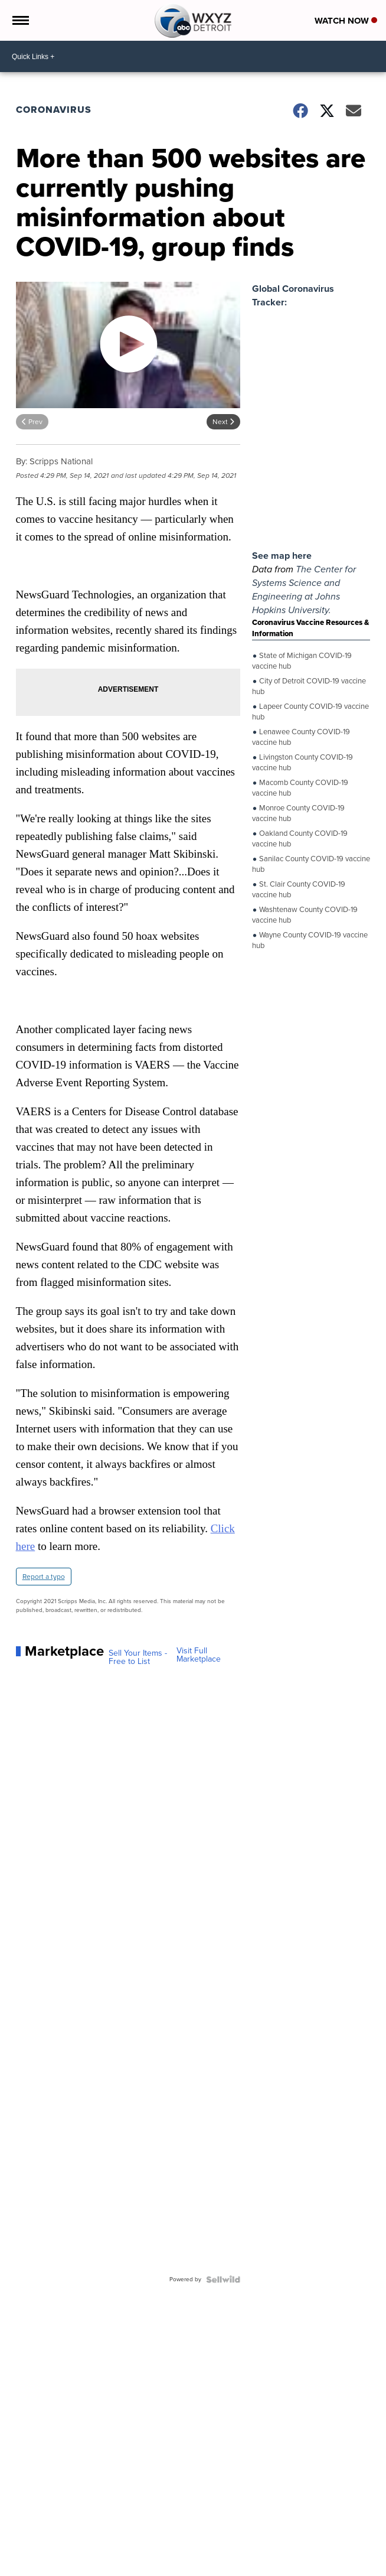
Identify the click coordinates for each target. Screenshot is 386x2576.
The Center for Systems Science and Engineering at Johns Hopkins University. (304, 589)
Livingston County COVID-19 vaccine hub (302, 761)
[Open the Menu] (20, 20)
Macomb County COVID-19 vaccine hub (300, 787)
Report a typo (43, 1576)
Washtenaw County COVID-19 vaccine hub (305, 914)
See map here (282, 555)
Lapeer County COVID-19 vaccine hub (310, 711)
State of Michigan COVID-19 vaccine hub (302, 660)
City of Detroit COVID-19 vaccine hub (309, 685)
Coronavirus (53, 109)
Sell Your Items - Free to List (138, 1657)
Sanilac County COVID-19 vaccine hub (311, 863)
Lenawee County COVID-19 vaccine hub (301, 736)
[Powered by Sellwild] (223, 2279)
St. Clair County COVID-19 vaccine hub (298, 888)
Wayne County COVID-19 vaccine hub (310, 939)
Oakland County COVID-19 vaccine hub (300, 838)
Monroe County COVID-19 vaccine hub (298, 812)
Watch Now (346, 20)
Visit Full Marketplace (198, 1655)
